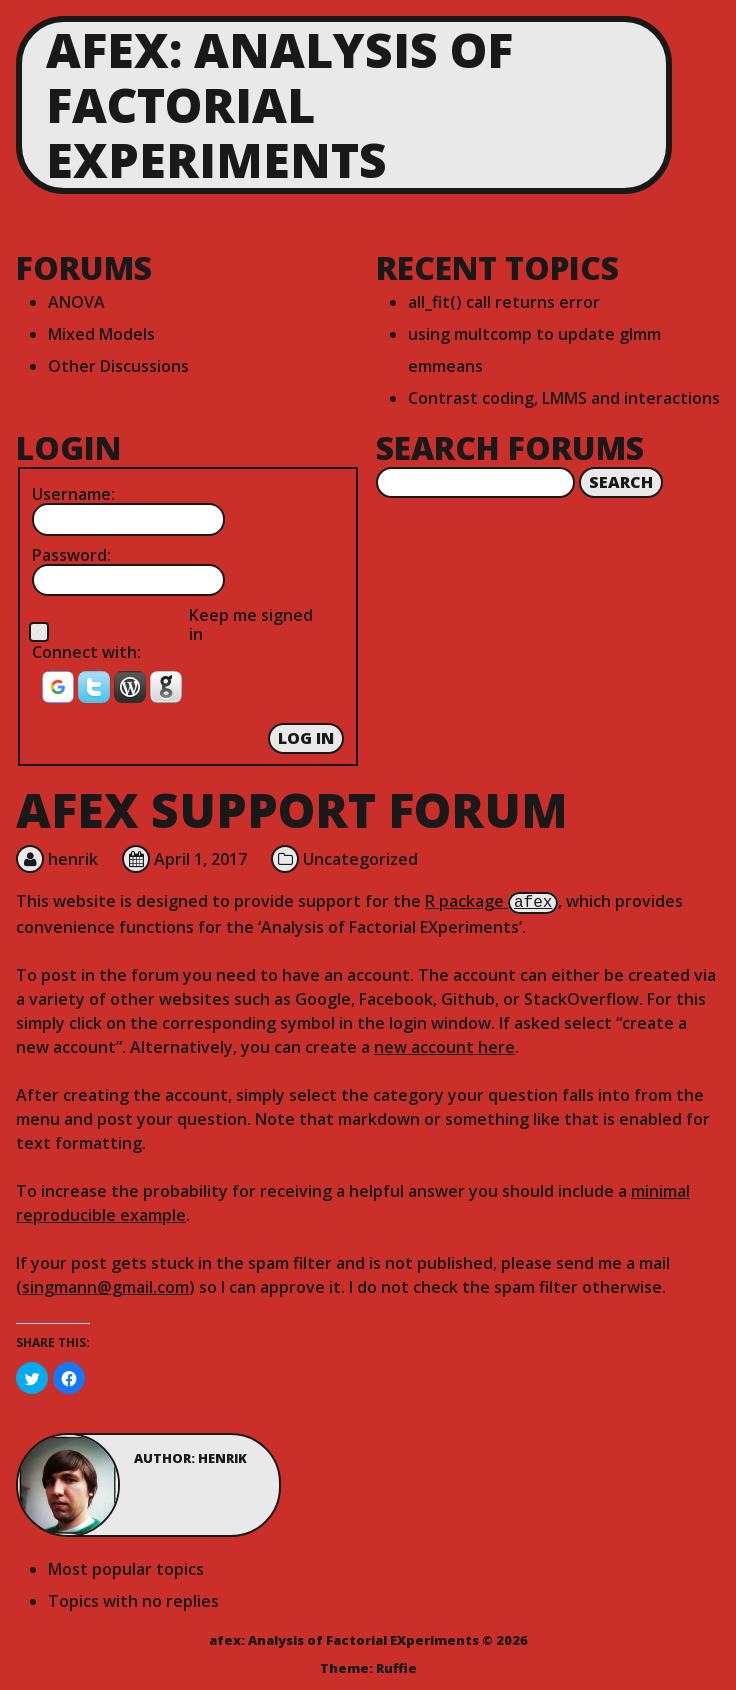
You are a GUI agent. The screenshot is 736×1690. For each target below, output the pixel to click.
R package (491, 901)
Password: (71, 555)
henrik (73, 859)
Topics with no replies (133, 1599)
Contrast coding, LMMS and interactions (564, 398)
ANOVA (76, 302)
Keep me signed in (251, 624)
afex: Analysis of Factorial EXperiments (279, 104)
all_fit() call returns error (504, 302)
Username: (73, 494)
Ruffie (396, 1666)
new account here (444, 1045)
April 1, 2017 (200, 859)
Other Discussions (118, 366)
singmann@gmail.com (105, 1285)
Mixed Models (101, 334)
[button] (60, 694)
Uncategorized (360, 859)
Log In (306, 738)
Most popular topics (126, 1567)
